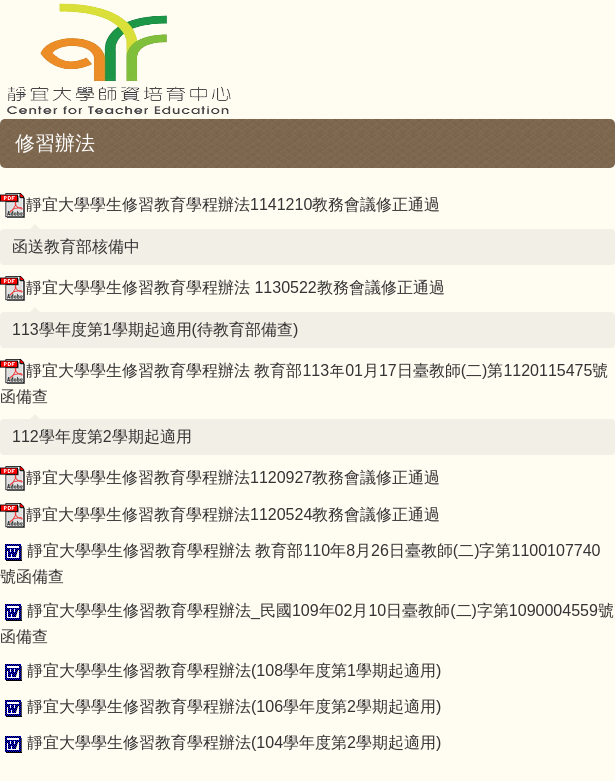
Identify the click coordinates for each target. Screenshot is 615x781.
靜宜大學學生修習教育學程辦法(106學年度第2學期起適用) (220, 706)
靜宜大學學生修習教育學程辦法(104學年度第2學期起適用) (220, 742)
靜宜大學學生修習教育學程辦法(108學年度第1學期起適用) (220, 670)
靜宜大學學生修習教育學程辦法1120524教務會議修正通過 (220, 514)
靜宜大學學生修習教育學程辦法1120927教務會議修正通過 (220, 477)
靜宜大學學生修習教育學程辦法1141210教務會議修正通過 (220, 204)
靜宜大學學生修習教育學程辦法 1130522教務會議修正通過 (222, 287)
